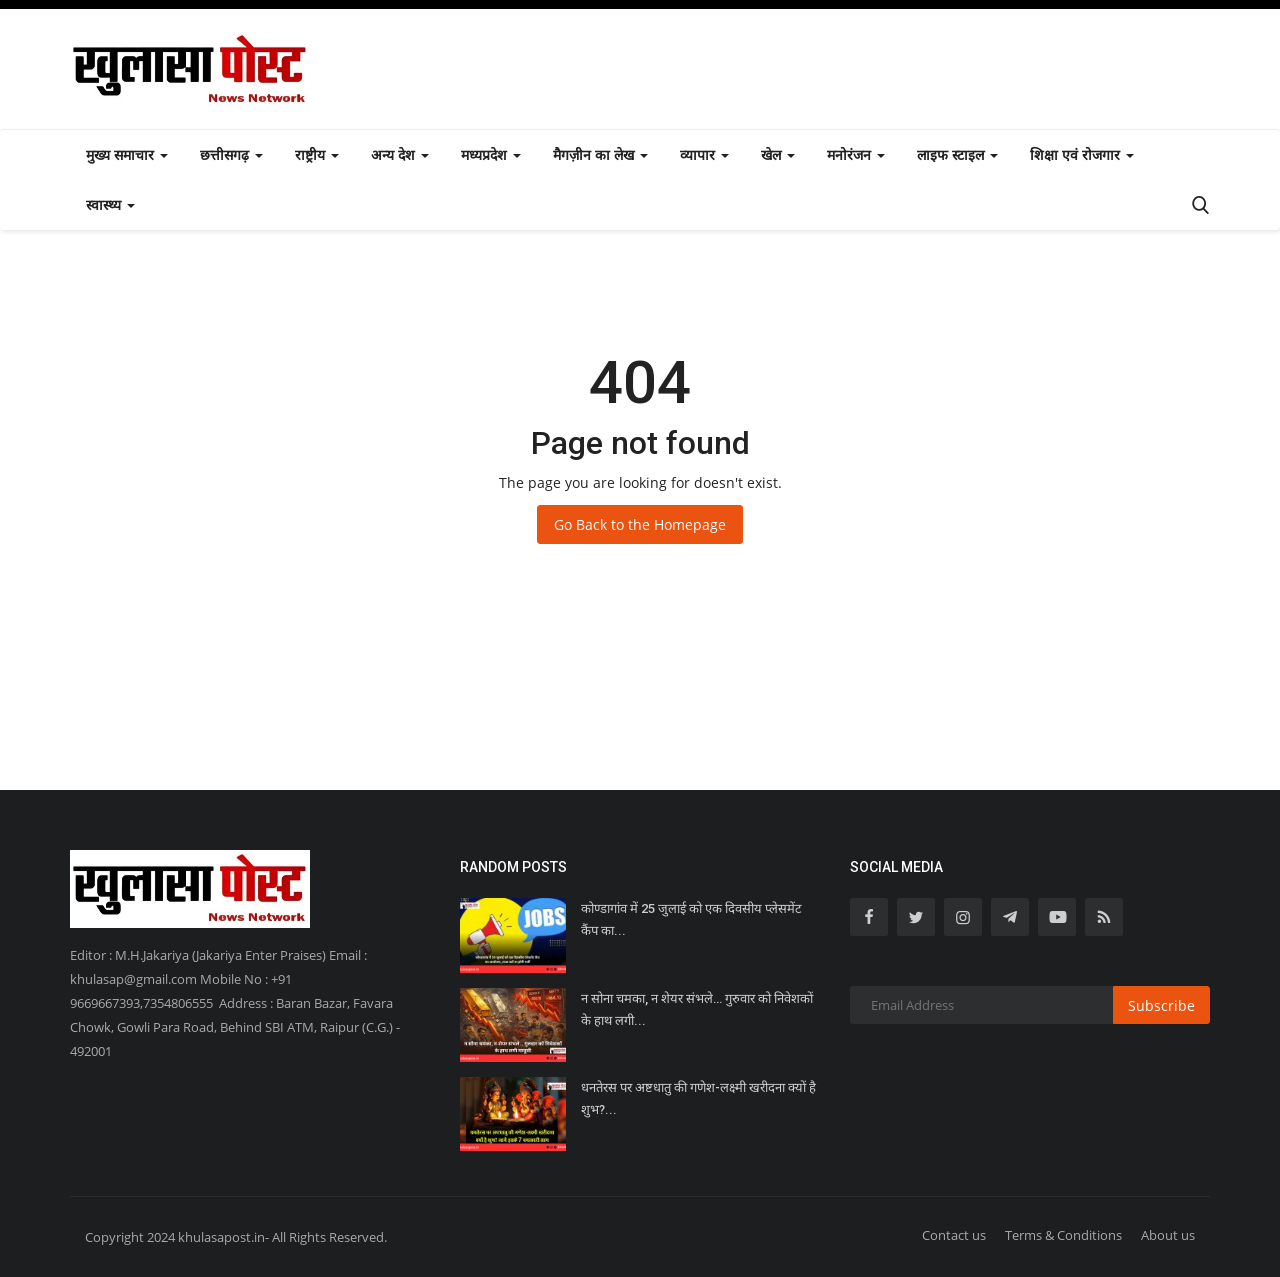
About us (1168, 1235)
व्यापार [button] (704, 154)
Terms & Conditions (1063, 1235)
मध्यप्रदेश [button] (491, 154)
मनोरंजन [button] (856, 154)
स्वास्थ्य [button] (110, 204)
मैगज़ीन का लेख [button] (600, 154)
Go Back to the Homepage (640, 524)
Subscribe (1161, 1005)
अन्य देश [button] (400, 154)
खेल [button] (778, 154)
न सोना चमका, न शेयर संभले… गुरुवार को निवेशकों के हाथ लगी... (697, 1009)
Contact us (954, 1235)
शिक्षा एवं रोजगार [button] (1082, 154)
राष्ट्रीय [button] (317, 154)
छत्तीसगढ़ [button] (231, 154)
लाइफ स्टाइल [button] (957, 154)
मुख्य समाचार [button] (127, 154)
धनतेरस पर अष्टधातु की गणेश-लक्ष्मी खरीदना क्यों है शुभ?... (698, 1098)
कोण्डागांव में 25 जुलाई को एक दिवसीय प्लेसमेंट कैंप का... (691, 919)
